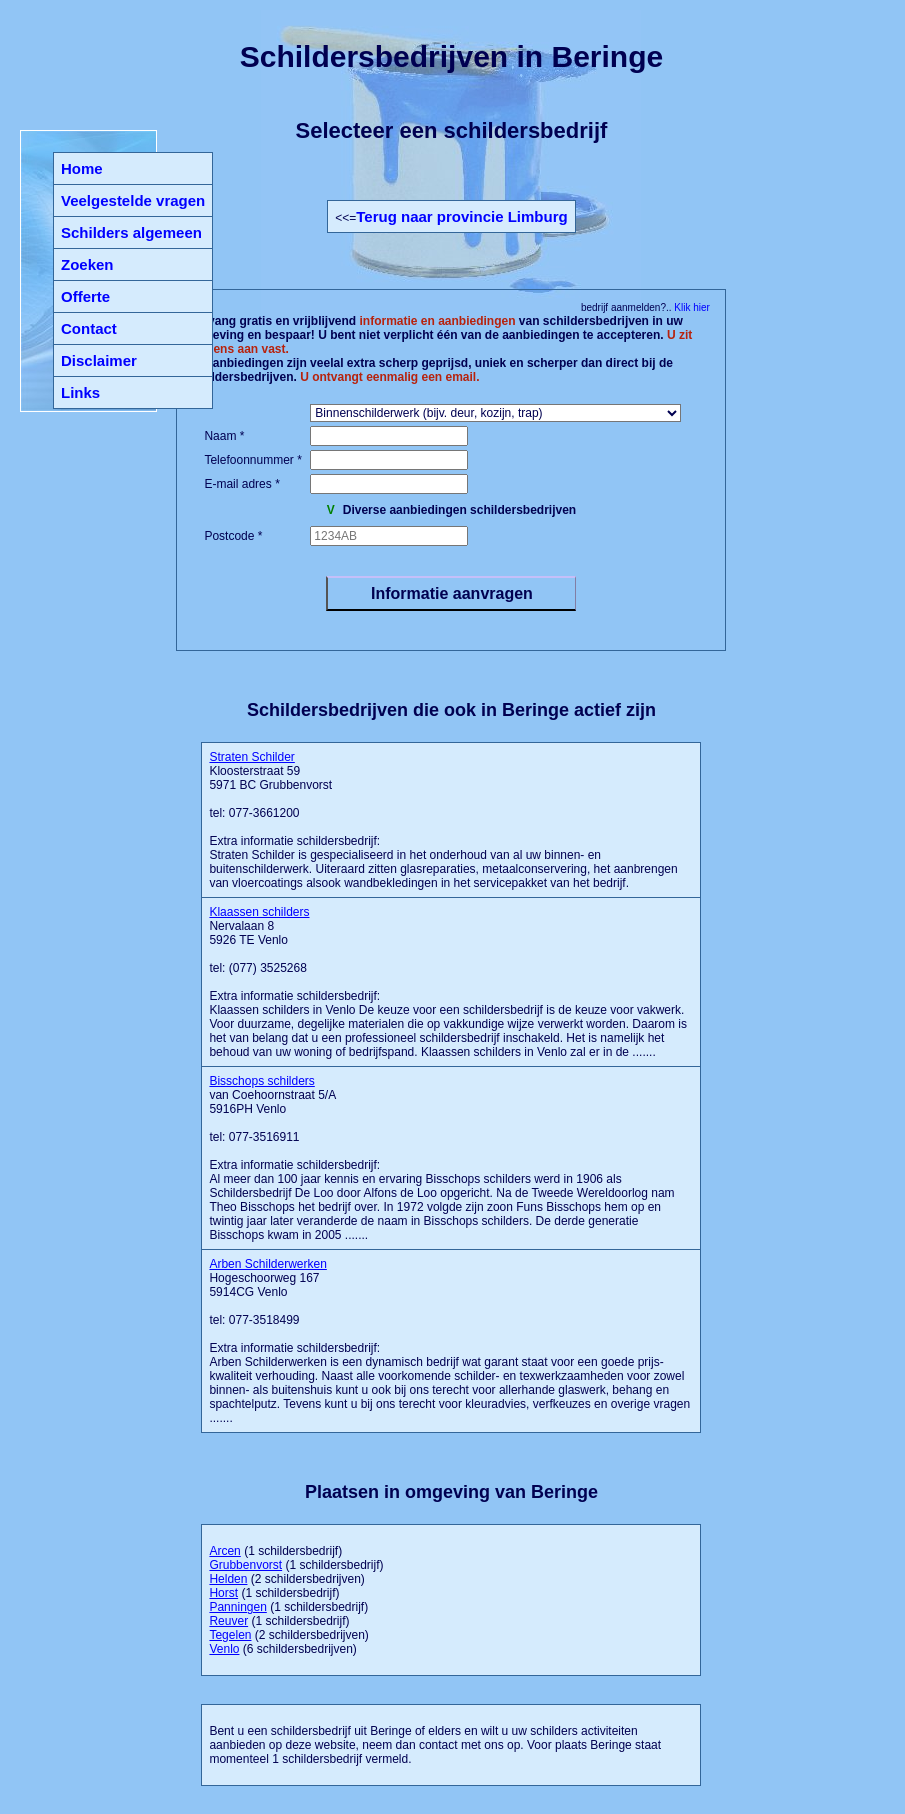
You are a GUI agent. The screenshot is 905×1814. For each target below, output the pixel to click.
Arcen (224, 1551)
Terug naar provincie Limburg (461, 216)
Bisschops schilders (261, 1081)
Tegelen (230, 1635)
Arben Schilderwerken (267, 1264)
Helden (228, 1579)
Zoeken (87, 264)
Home (82, 168)
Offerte (85, 296)
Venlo (224, 1649)
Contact (89, 328)
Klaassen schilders (259, 912)
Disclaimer (99, 360)
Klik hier (691, 307)
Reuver (228, 1621)
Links (80, 392)
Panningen (237, 1607)
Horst (223, 1593)
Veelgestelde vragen (133, 200)
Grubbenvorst (245, 1565)
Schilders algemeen (131, 232)
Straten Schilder (251, 757)
